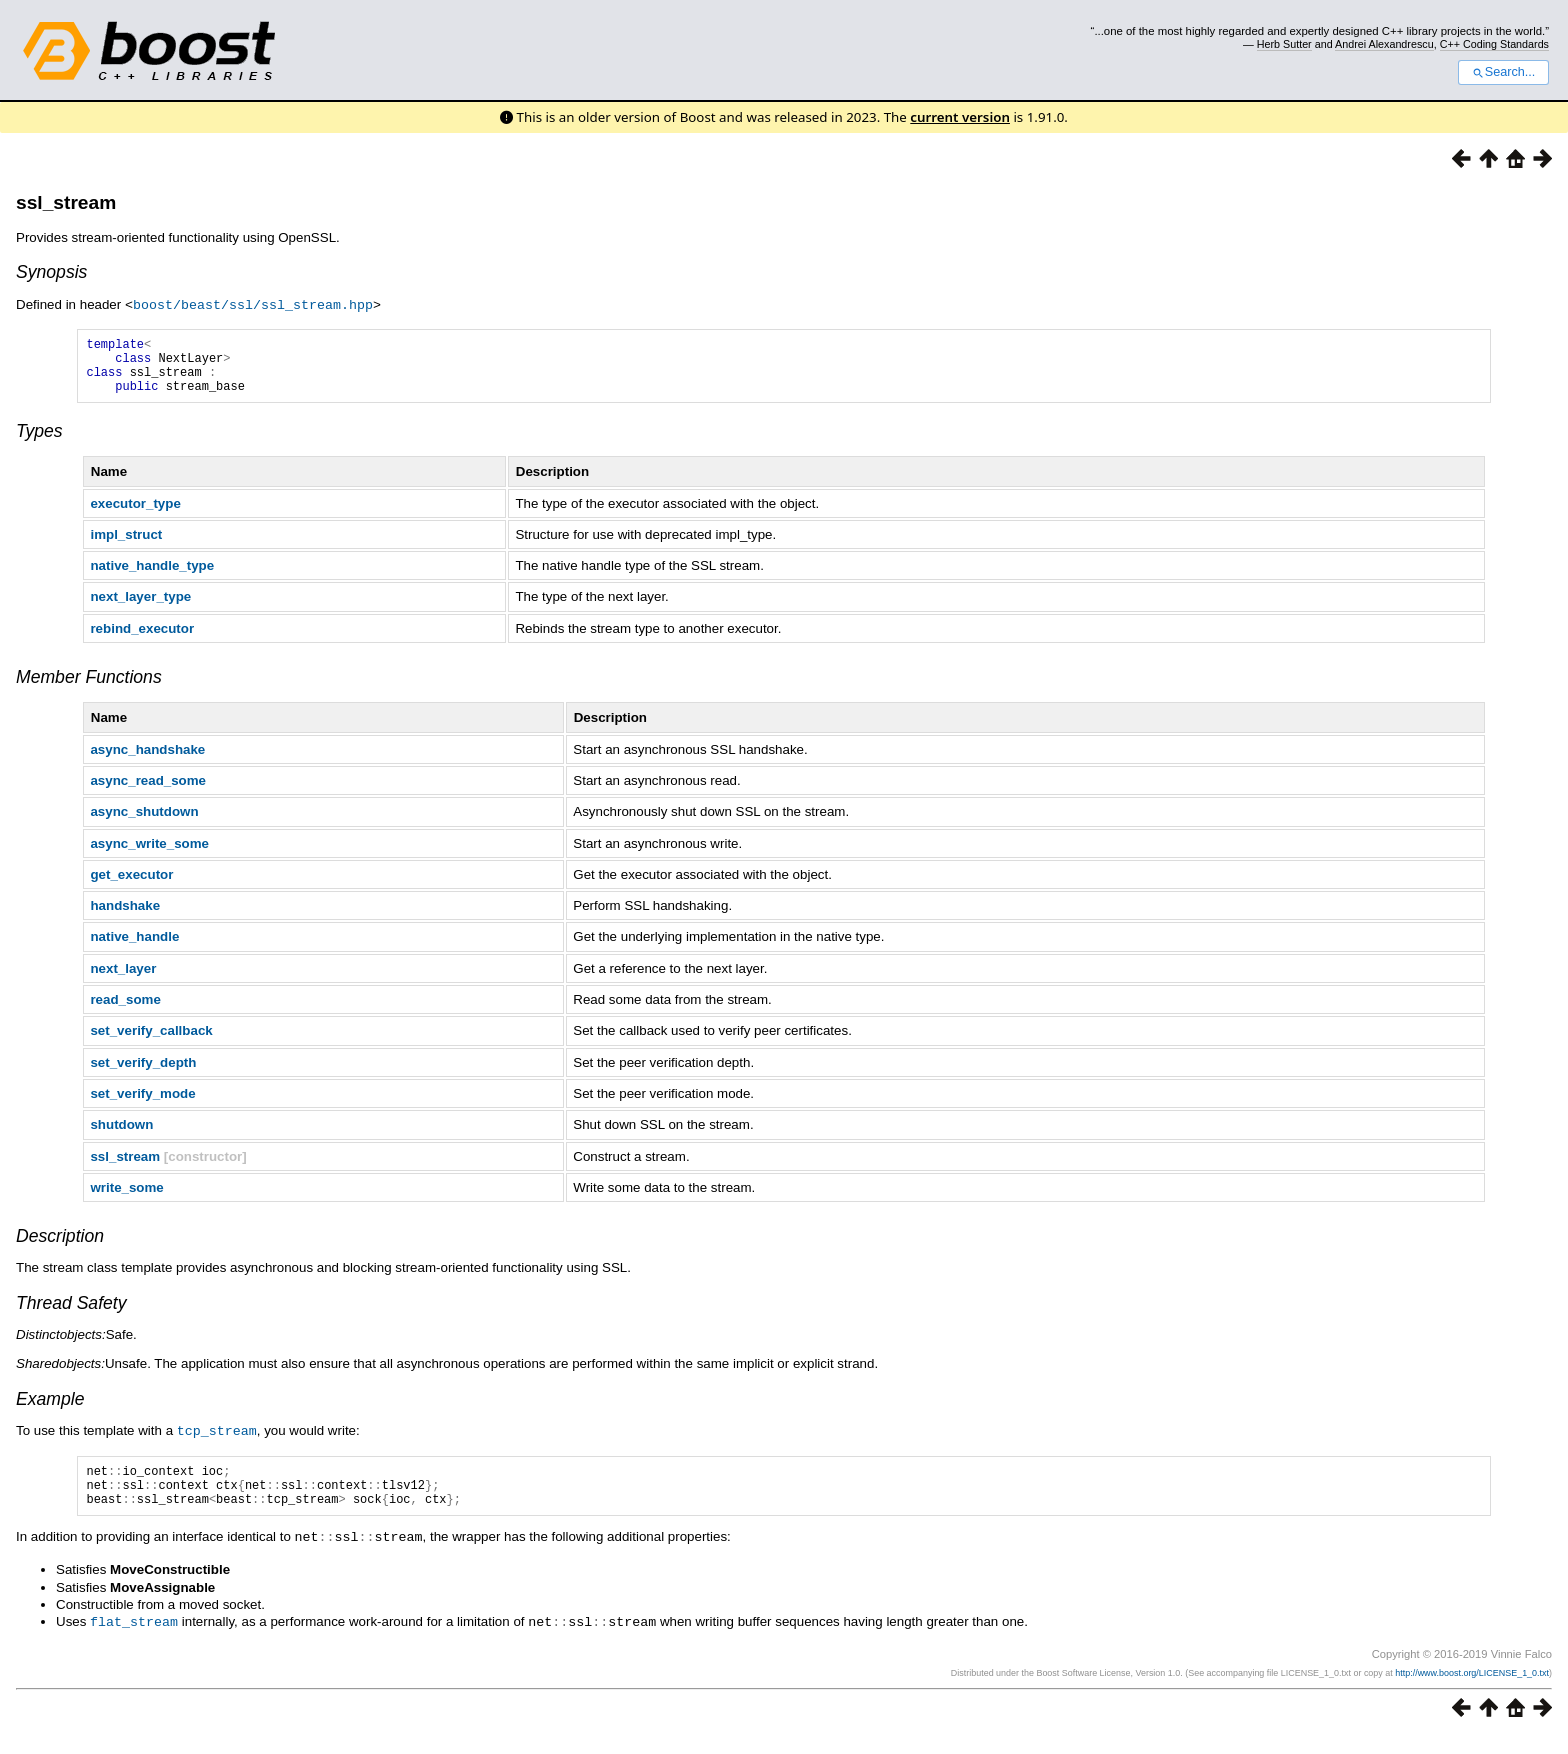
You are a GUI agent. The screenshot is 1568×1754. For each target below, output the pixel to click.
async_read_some (148, 791)
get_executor (131, 885)
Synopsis (51, 272)
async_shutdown (144, 822)
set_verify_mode (142, 1104)
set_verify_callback (151, 1041)
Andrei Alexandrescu (1384, 44)
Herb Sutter (1284, 44)
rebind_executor (142, 639)
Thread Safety (71, 1314)
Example (50, 1410)
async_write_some (149, 854)
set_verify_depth (143, 1073)
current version (960, 117)
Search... (1503, 72)
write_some (126, 1198)
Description (60, 1247)
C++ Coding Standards (1494, 44)
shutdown (121, 1135)
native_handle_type (152, 576)
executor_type (135, 514)
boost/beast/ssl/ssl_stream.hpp (253, 304)
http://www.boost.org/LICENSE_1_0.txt (1472, 1690)
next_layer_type (140, 607)
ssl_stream (66, 202)
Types (39, 442)
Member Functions (89, 688)
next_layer (123, 979)
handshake (125, 916)
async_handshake (147, 760)
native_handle (134, 947)
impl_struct (126, 545)
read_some (125, 1010)
